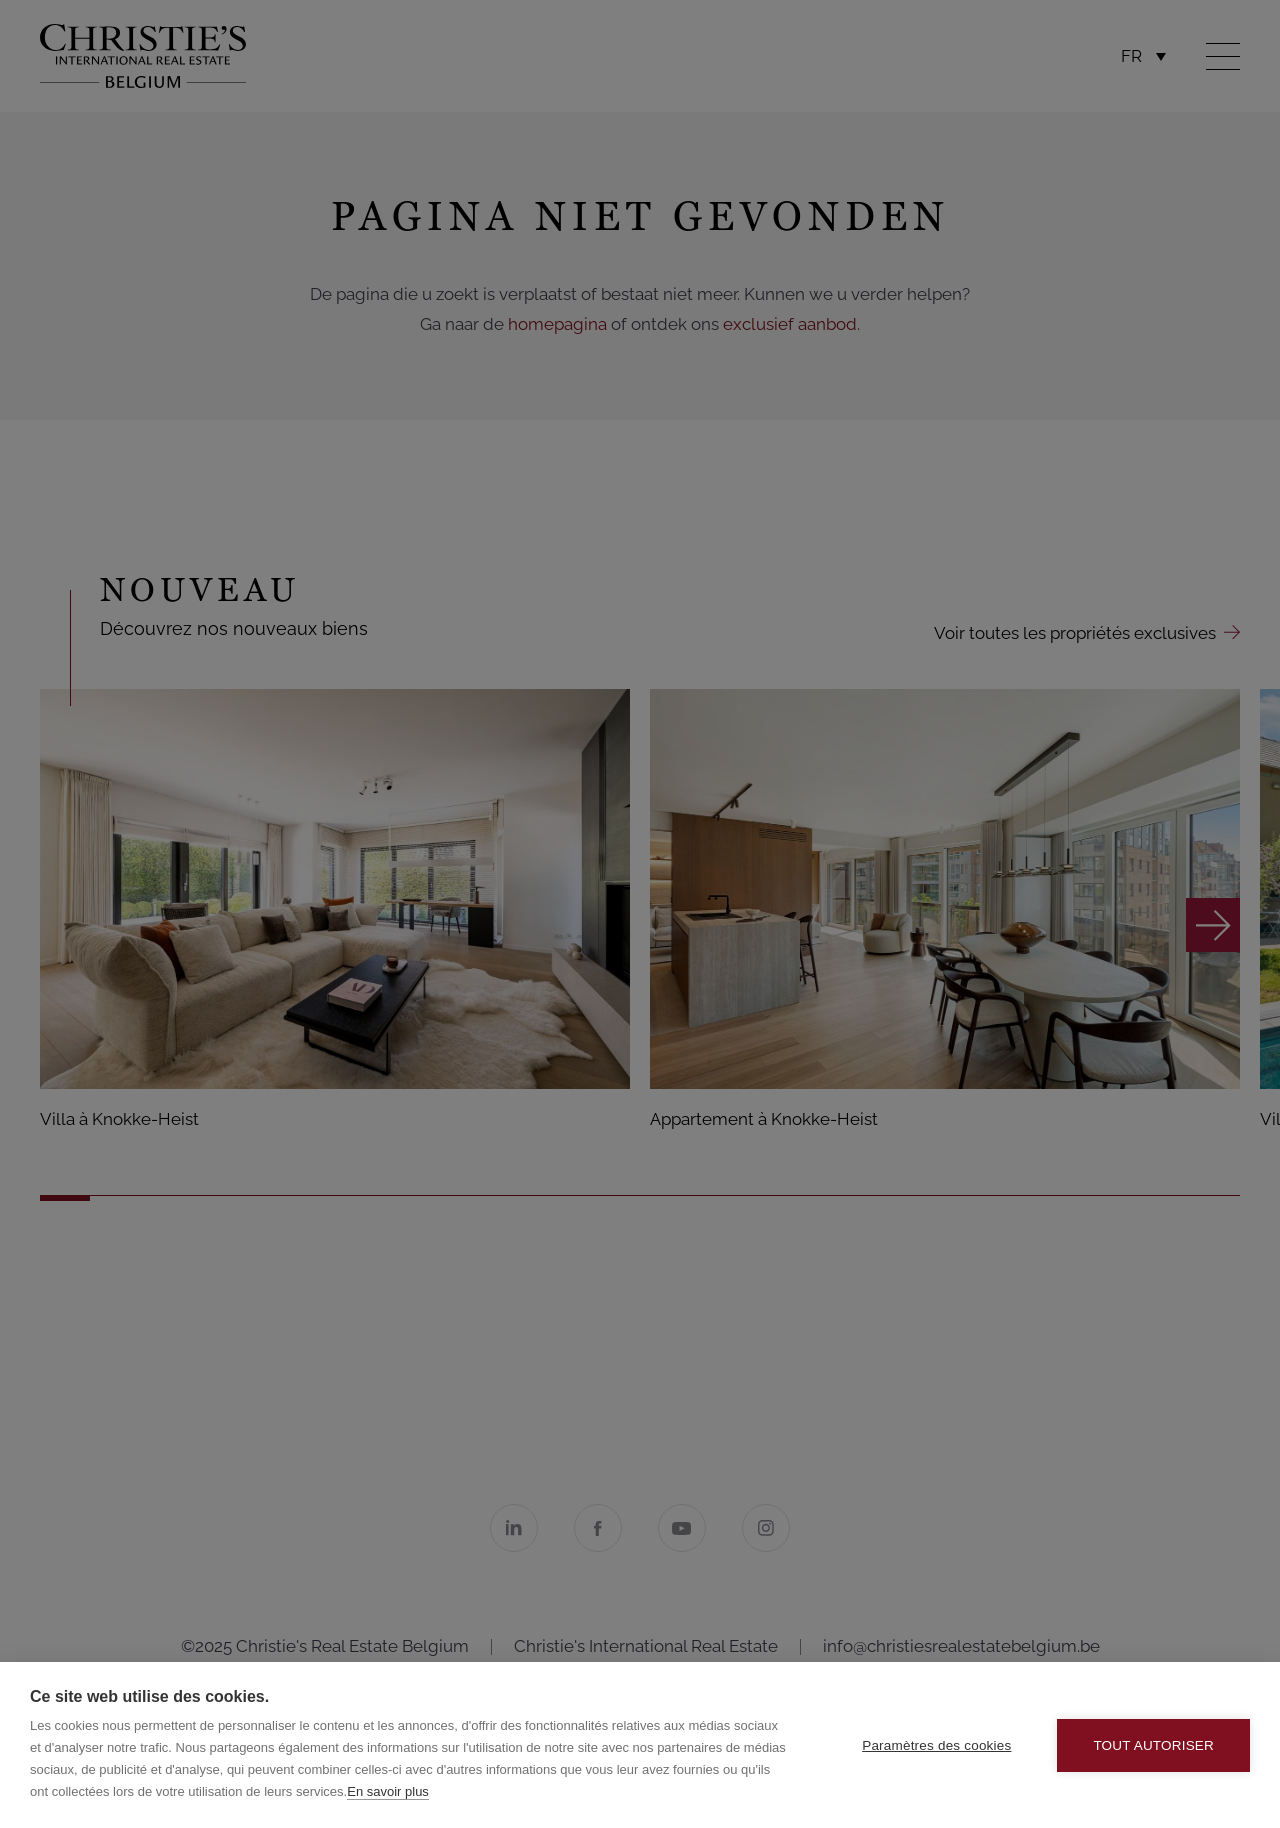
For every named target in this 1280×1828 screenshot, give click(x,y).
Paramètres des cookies (936, 1745)
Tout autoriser (1153, 1745)
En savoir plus (388, 1791)
